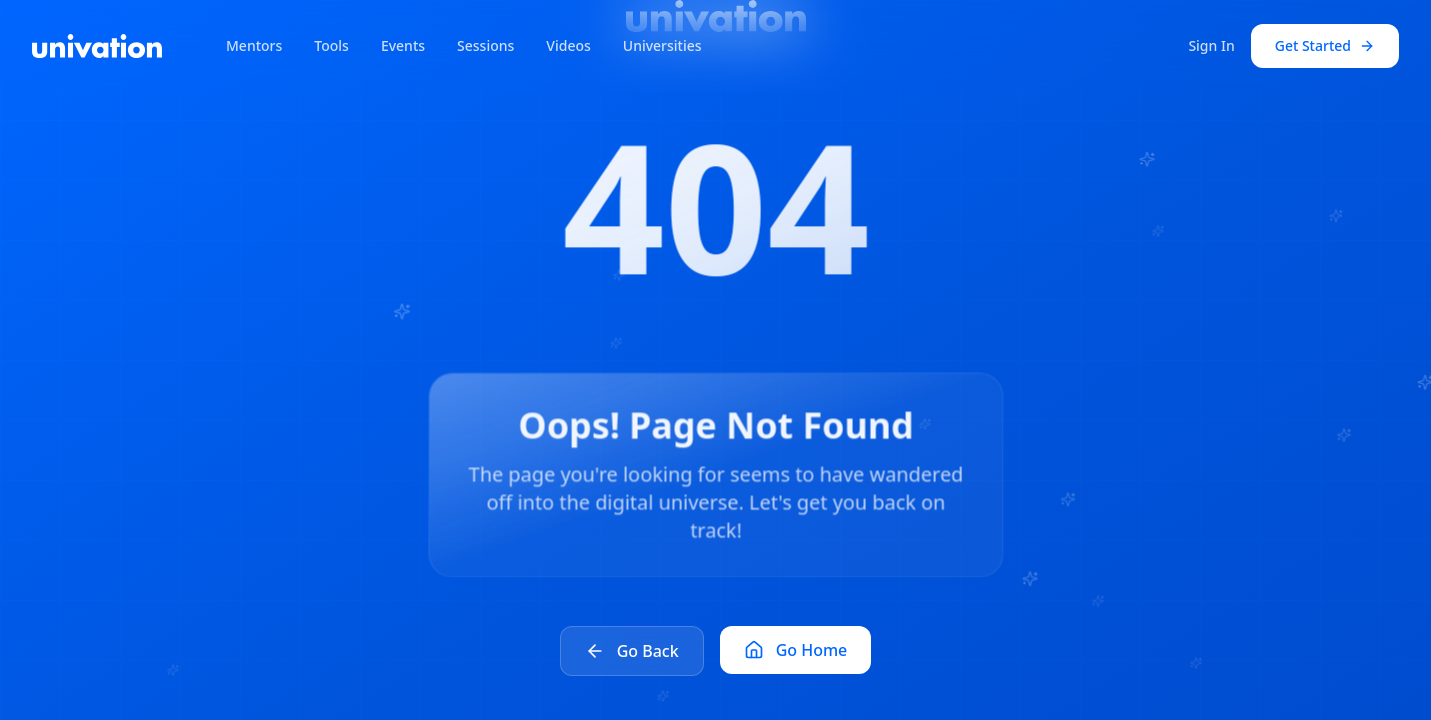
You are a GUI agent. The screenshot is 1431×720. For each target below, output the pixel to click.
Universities (662, 45)
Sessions (485, 45)
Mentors (254, 45)
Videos (568, 45)
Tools (331, 45)
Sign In (1211, 45)
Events (403, 45)
